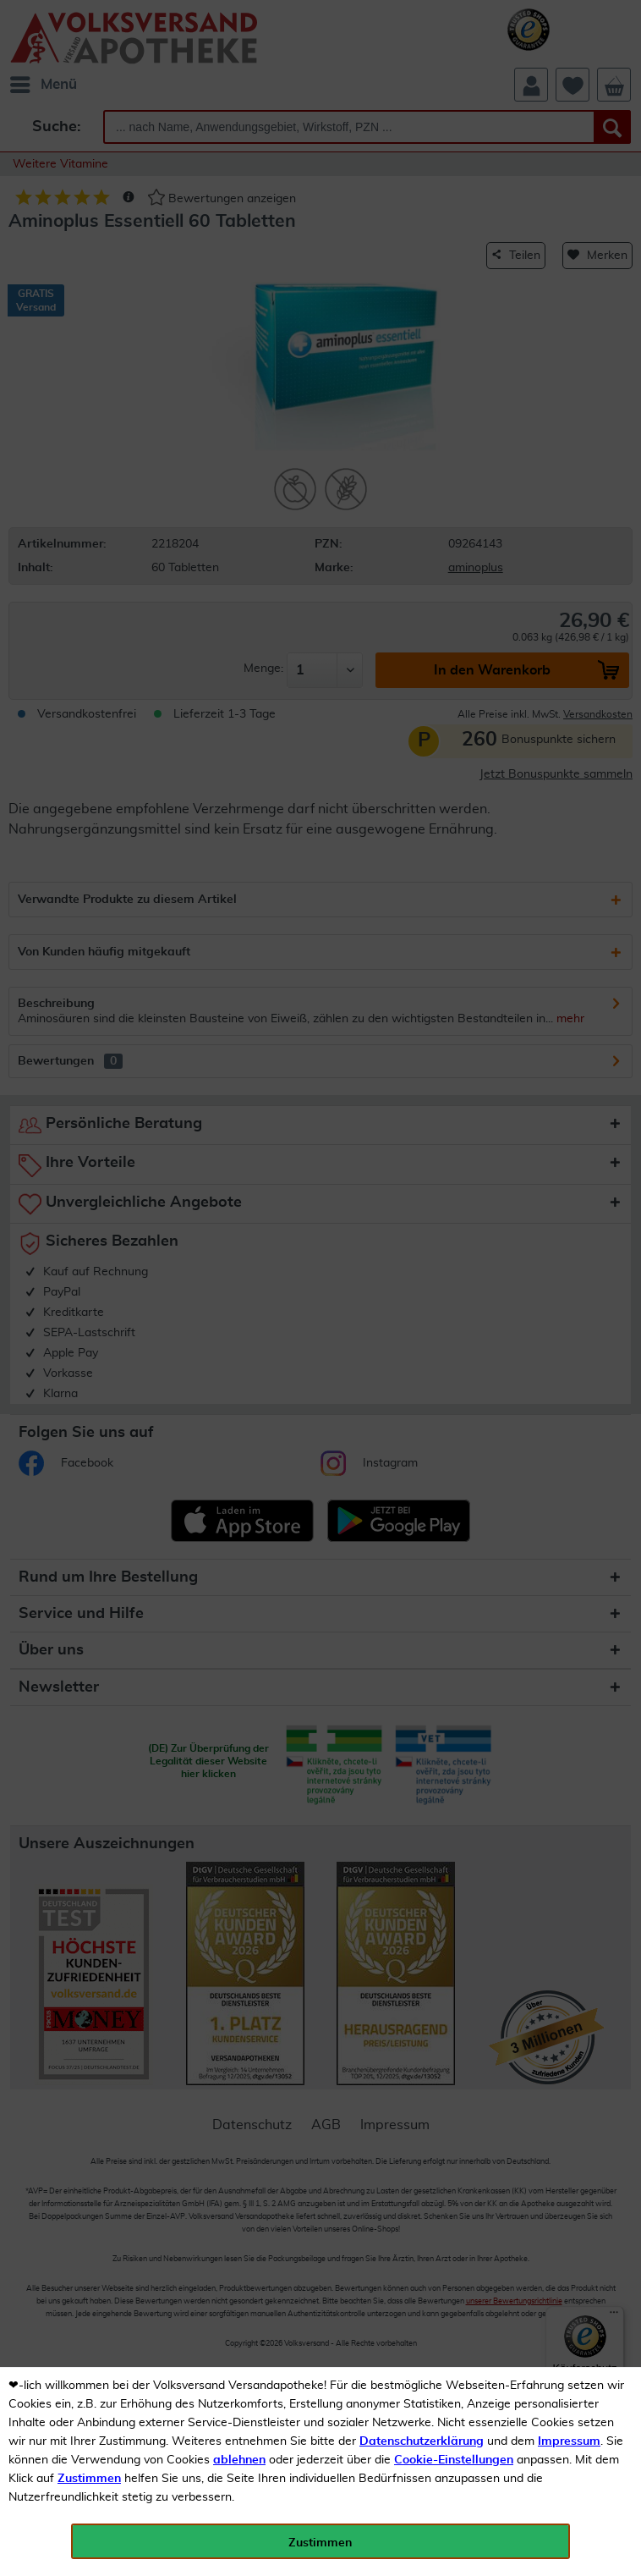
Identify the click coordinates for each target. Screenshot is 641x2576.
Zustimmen (89, 2479)
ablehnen (239, 2460)
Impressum (569, 2441)
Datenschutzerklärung (421, 2441)
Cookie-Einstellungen (453, 2460)
